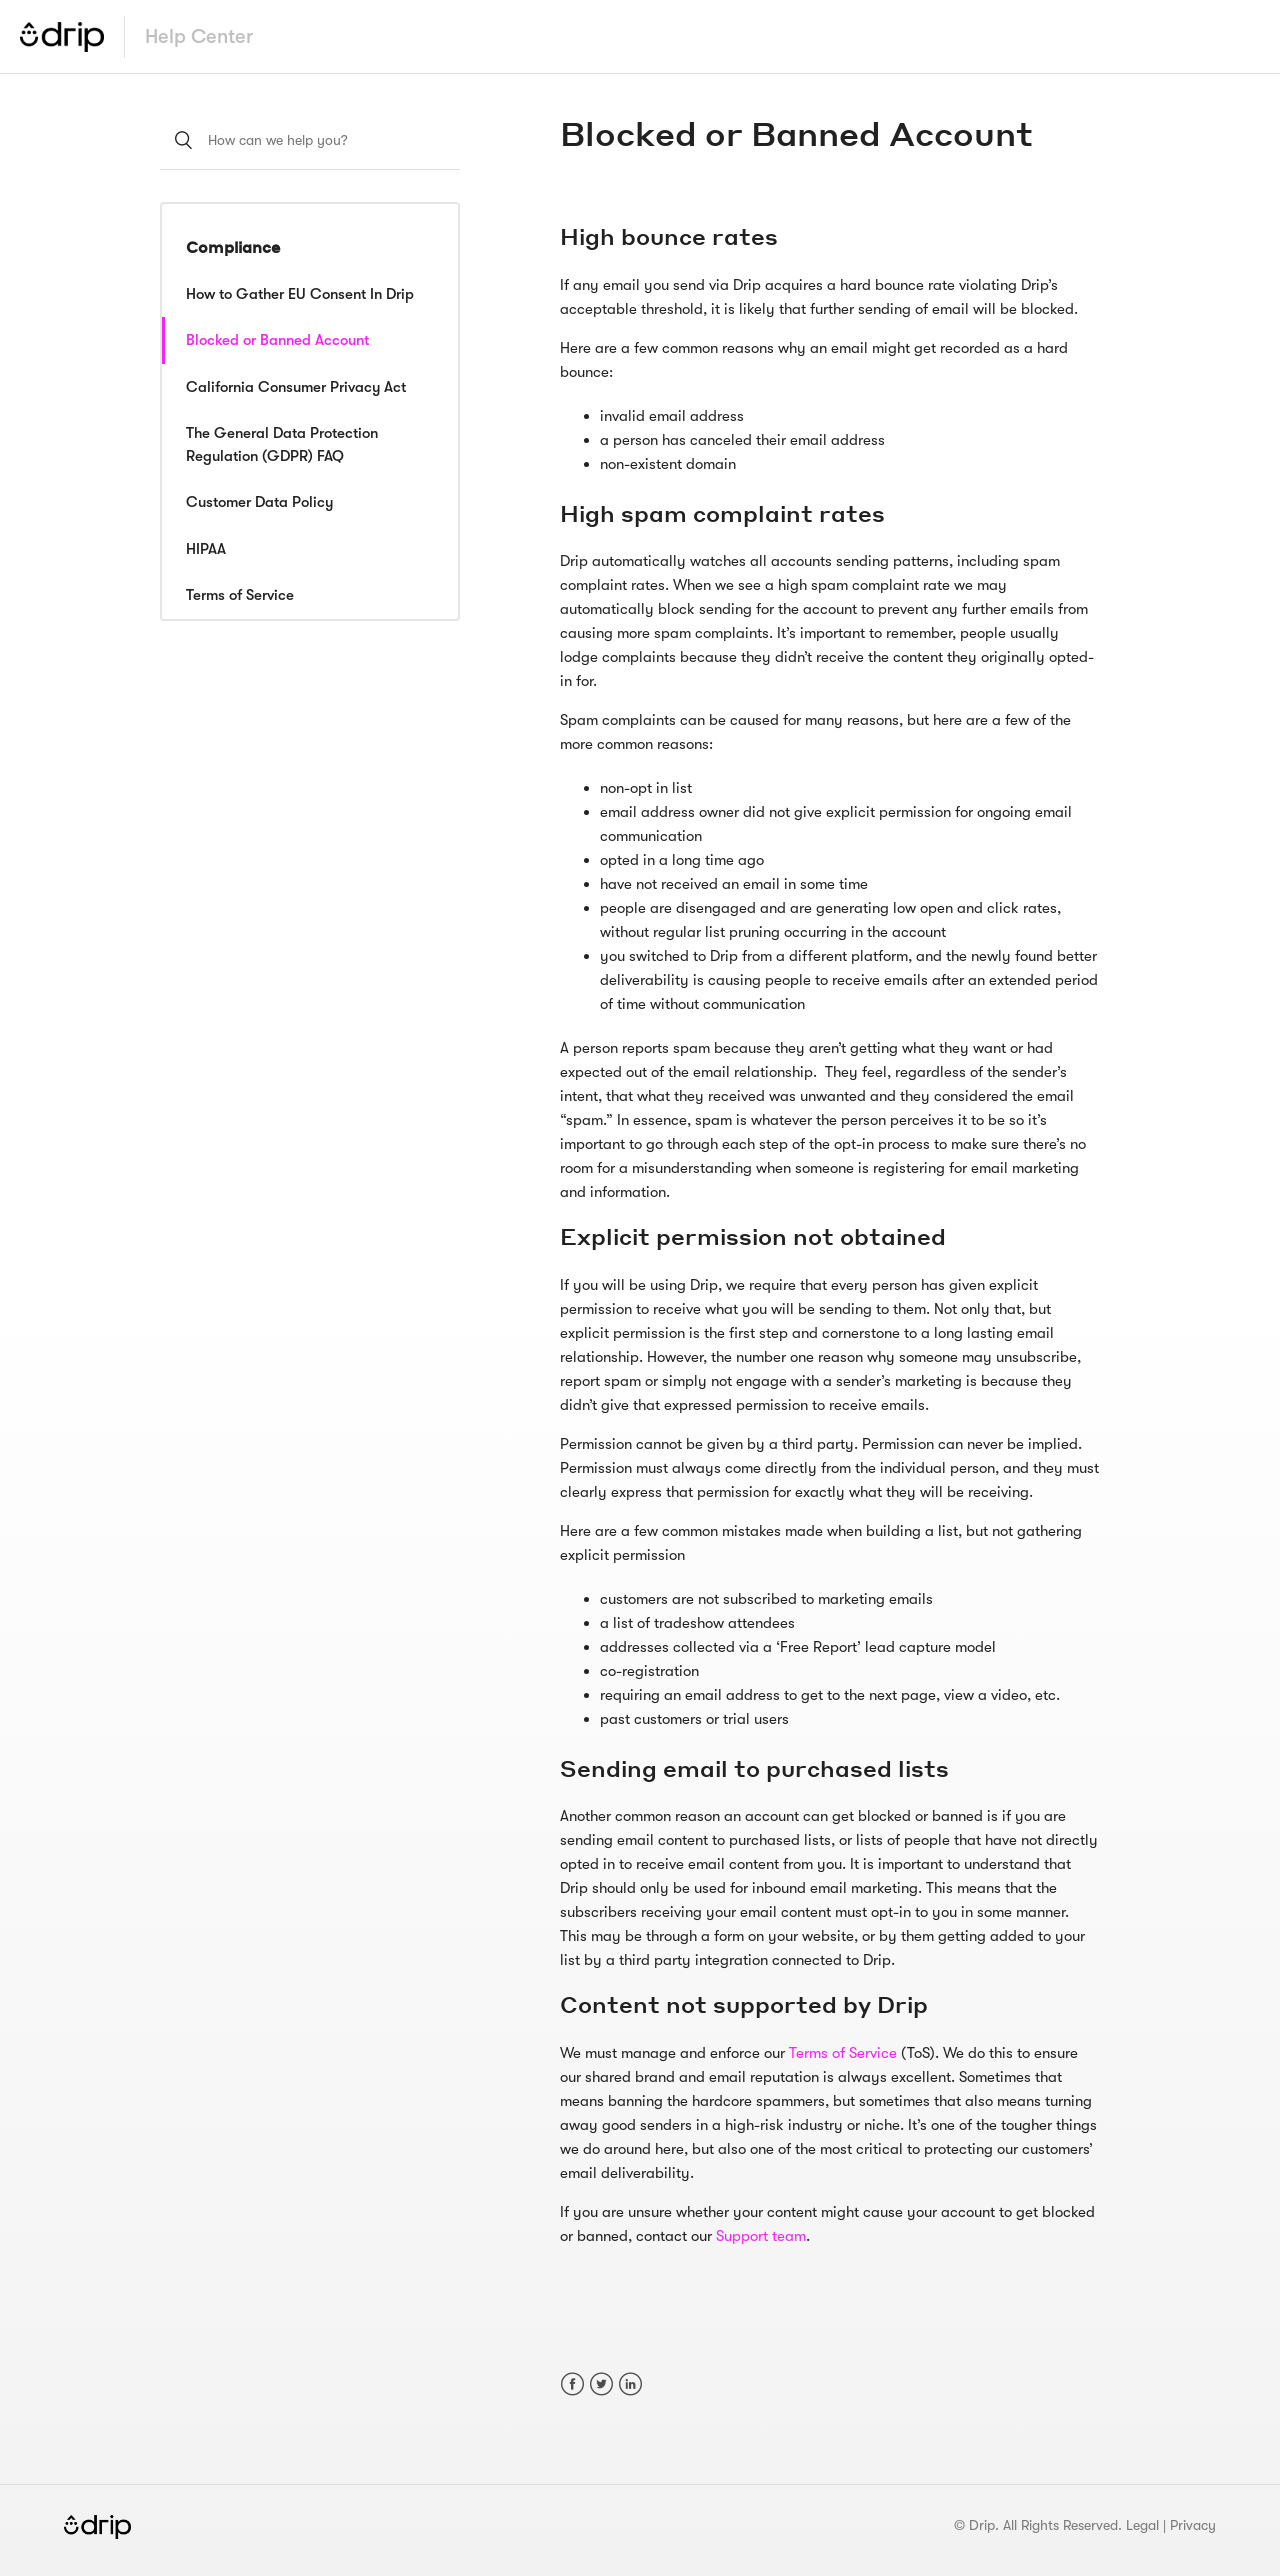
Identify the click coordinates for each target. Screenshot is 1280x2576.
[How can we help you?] (310, 140)
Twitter (601, 2384)
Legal (1142, 2525)
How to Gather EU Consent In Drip (300, 294)
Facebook (572, 2384)
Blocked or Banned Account (277, 340)
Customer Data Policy (259, 502)
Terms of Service (240, 595)
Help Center (199, 36)
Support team (761, 2236)
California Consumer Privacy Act (296, 387)
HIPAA (206, 549)
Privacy (1193, 2525)
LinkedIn (630, 2384)
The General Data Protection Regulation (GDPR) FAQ (282, 444)
